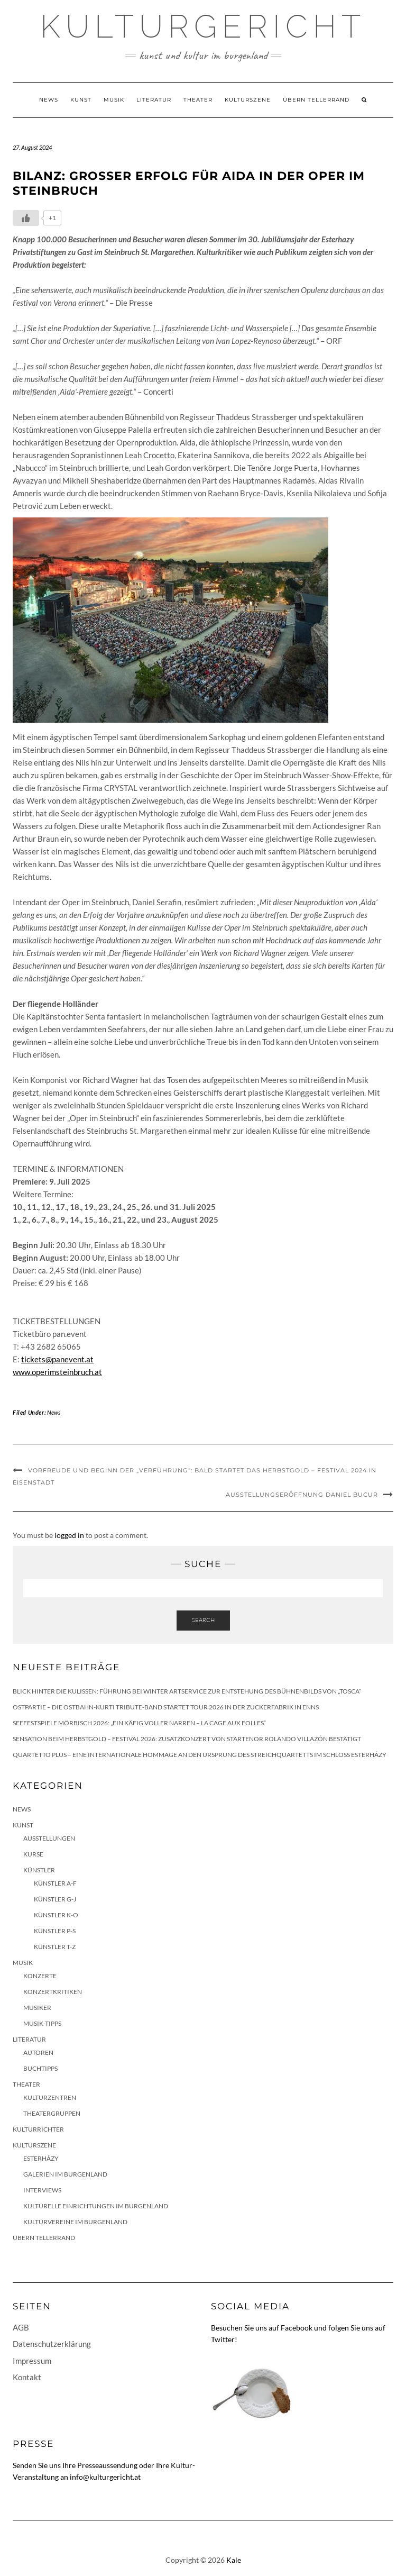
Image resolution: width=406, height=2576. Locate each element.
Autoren (38, 2052)
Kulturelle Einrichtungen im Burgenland (95, 2206)
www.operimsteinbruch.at (57, 1372)
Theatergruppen (51, 2113)
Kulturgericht (203, 26)
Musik (114, 99)
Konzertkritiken (52, 1992)
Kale (233, 2559)
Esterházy (41, 2158)
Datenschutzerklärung (52, 2344)
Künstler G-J (55, 1899)
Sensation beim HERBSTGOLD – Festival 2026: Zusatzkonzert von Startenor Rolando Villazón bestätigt (187, 1739)
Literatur (153, 99)
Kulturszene (248, 99)
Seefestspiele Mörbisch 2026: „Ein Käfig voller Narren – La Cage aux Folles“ (139, 1723)
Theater (198, 99)
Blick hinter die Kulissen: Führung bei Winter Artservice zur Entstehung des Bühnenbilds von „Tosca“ (187, 1691)
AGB (21, 2327)
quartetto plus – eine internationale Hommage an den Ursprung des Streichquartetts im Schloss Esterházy (199, 1755)
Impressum (32, 2360)
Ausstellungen (49, 1838)
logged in (69, 1535)
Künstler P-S (55, 1931)
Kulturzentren (49, 2097)
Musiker (37, 2007)
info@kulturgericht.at (105, 2476)
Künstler (39, 1870)
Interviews (42, 2190)
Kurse (33, 1854)
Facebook (296, 2327)
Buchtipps (40, 2068)
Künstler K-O (56, 1915)
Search (203, 1620)
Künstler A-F (55, 1883)
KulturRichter (38, 2129)
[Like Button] (26, 218)
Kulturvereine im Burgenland (75, 2222)
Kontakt (27, 2377)
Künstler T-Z (55, 1947)
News (48, 99)
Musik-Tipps (42, 2023)
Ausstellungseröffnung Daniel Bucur (302, 1494)
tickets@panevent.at (57, 1359)
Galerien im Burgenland (65, 2174)
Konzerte (40, 1976)
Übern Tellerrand (316, 99)
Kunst (80, 99)
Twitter (223, 2339)
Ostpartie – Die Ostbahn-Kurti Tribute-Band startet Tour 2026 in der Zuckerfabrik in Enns (166, 1707)
